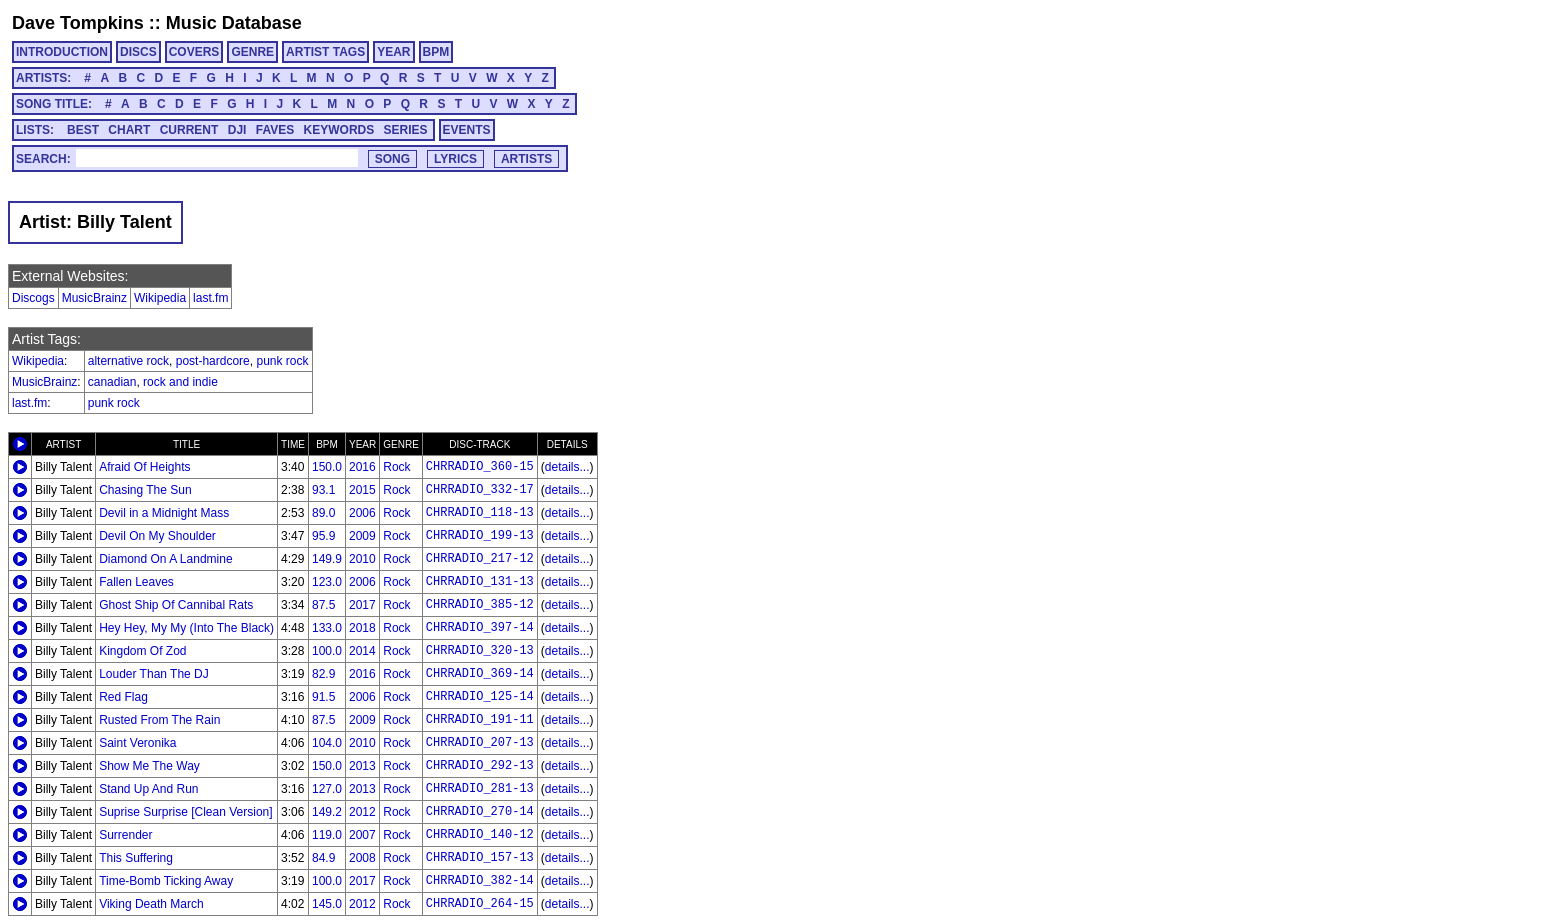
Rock (396, 467)
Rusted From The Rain (159, 720)
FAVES (275, 130)
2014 (362, 651)
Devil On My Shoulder (157, 536)
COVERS (194, 52)
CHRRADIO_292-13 (480, 766)
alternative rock (128, 361)
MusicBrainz (94, 298)
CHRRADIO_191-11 (480, 720)
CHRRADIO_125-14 (480, 697)
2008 (362, 858)
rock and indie (180, 382)
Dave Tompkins (78, 23)
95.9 (323, 536)
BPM (436, 52)
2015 (362, 490)
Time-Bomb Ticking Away (166, 881)
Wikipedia (160, 298)
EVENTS (467, 130)
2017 (362, 605)
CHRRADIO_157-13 (480, 858)
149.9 (327, 559)
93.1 (323, 490)
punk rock (282, 361)
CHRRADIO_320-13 (480, 651)
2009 (362, 536)
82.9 (323, 674)
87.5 (323, 605)
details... (567, 467)
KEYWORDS (339, 130)
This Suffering (136, 858)
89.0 (323, 513)
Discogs (33, 298)
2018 (362, 628)
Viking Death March (151, 904)
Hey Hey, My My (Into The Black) (186, 628)
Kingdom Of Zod (142, 651)
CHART (129, 130)
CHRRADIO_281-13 (480, 789)
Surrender (125, 835)
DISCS (138, 52)
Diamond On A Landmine (165, 559)
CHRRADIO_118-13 (480, 513)
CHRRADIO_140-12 (480, 835)
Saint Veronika (137, 743)
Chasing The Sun (145, 490)
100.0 (327, 651)
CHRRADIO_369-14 (480, 674)
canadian (112, 382)
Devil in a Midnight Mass (164, 513)
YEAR (393, 52)
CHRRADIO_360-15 (480, 467)
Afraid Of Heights (144, 467)
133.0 (327, 628)
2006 (362, 513)
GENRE (252, 52)
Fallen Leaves (136, 582)
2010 (362, 559)
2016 (362, 467)
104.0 (327, 743)
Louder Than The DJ (154, 674)
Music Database (234, 23)
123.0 (327, 582)
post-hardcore (213, 361)
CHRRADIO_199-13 (480, 536)
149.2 (327, 812)
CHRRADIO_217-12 (480, 559)
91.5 (323, 697)
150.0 (327, 467)
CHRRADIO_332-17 (480, 490)
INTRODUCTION (62, 52)
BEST (83, 130)
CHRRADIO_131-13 (480, 582)
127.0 (327, 789)
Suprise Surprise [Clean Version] (185, 812)
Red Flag (123, 697)
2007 (362, 835)
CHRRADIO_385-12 (480, 605)
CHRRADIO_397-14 (480, 628)
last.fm (210, 298)
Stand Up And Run (148, 789)
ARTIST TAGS (325, 52)
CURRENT (189, 130)
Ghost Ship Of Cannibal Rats (176, 605)
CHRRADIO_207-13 (480, 743)
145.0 (327, 904)
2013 (362, 766)
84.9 (323, 858)
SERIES (406, 130)
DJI (237, 130)
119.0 (327, 835)
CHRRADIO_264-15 (480, 904)
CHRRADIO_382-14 (480, 881)
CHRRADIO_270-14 (480, 812)
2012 (362, 812)
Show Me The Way (149, 766)
